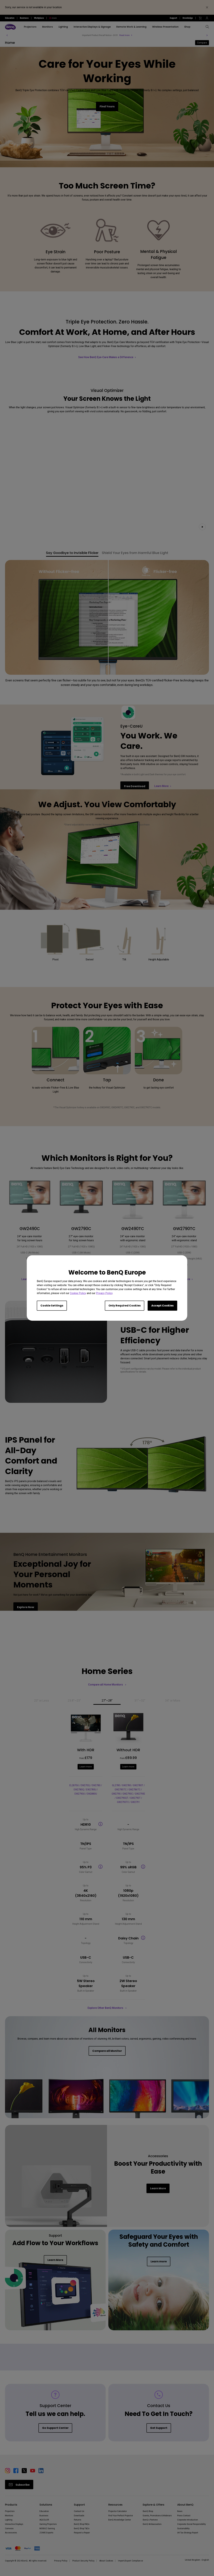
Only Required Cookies (125, 1305)
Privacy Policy (104, 1293)
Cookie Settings (51, 1305)
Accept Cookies (162, 1305)
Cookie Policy (78, 1293)
